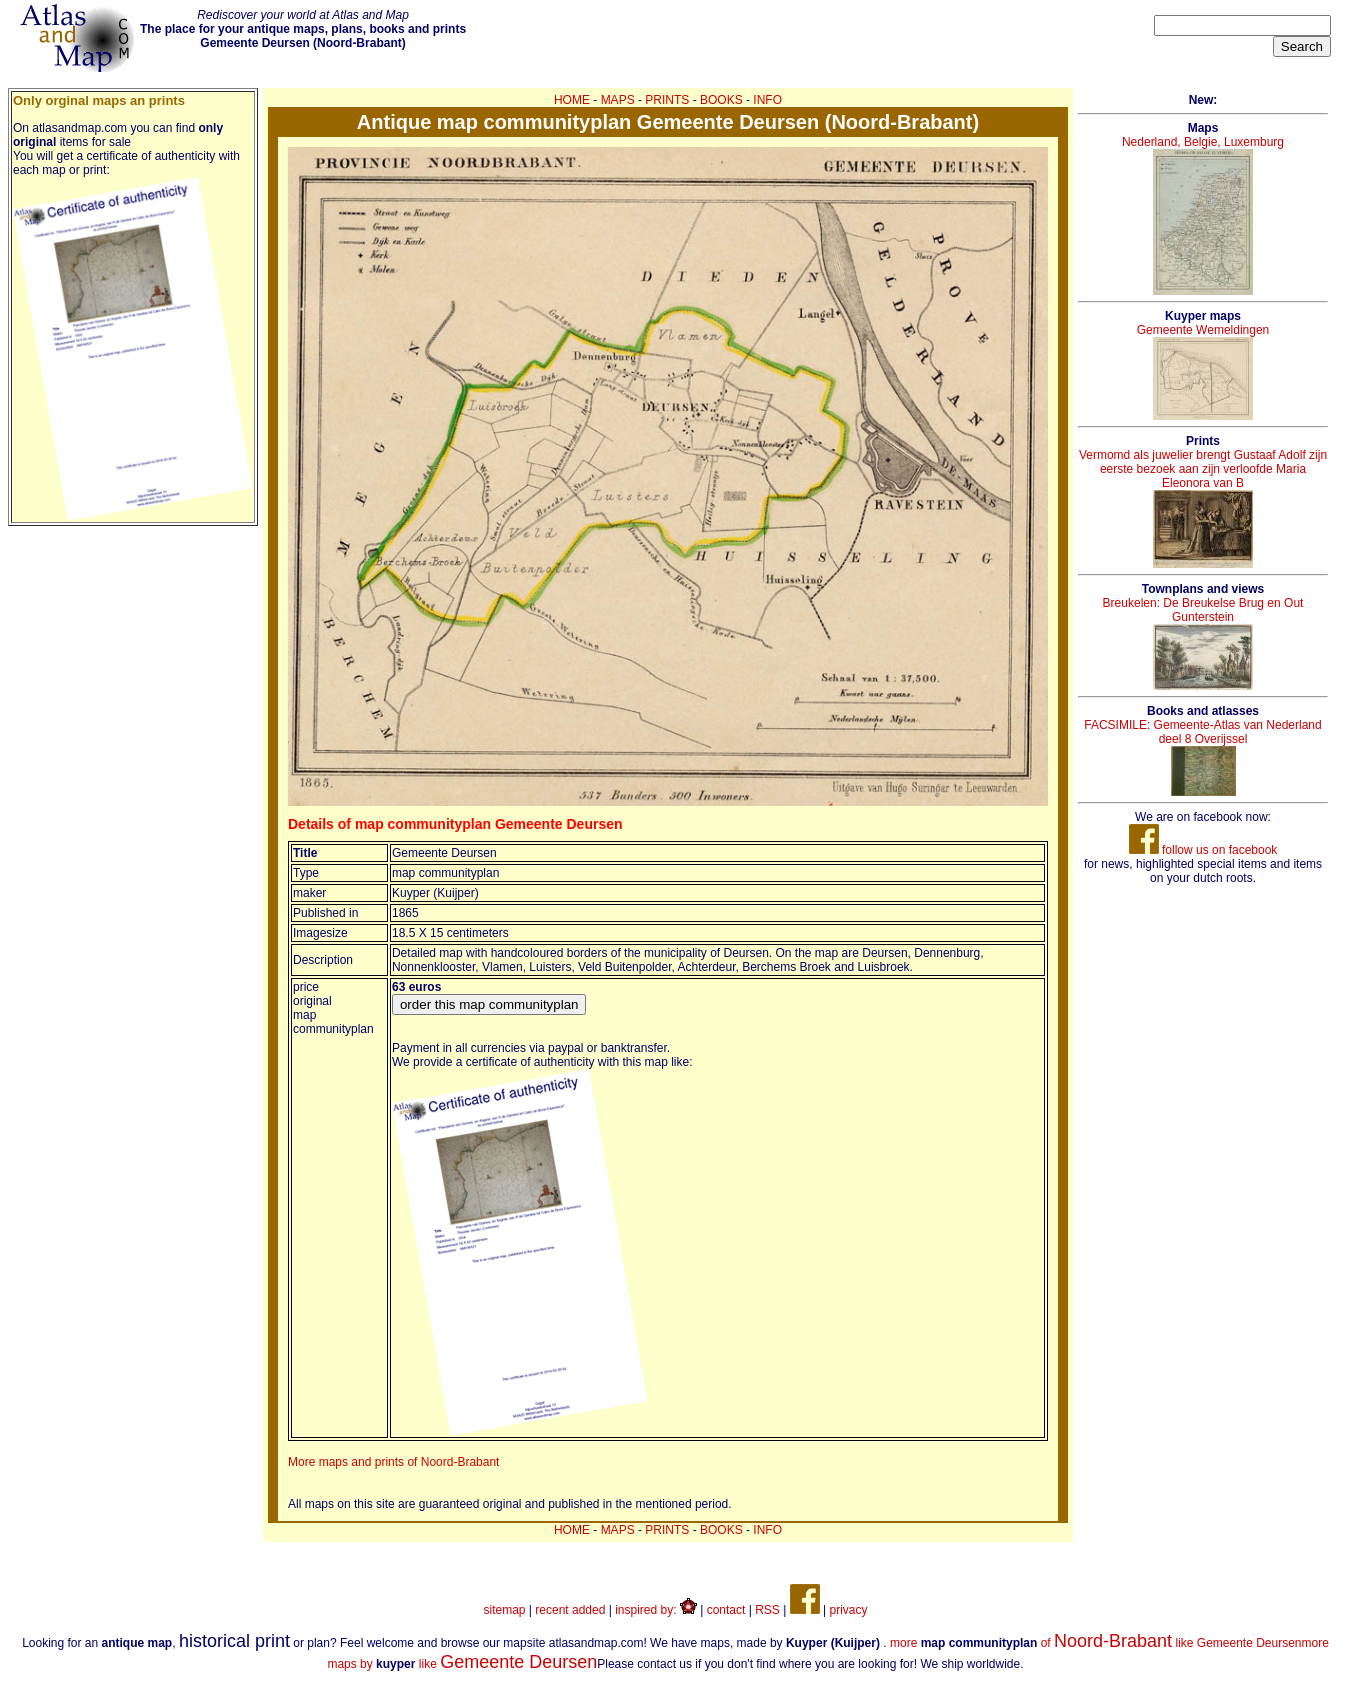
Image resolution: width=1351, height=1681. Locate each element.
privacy (848, 1610)
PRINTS (667, 100)
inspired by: (656, 1610)
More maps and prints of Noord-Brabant (393, 1462)
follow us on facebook (1203, 850)
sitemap (505, 1610)
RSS (767, 1610)
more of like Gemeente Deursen (1096, 1643)
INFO (767, 100)
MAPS (618, 100)
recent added (570, 1610)
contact (726, 1610)
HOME (572, 100)
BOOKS (721, 100)
